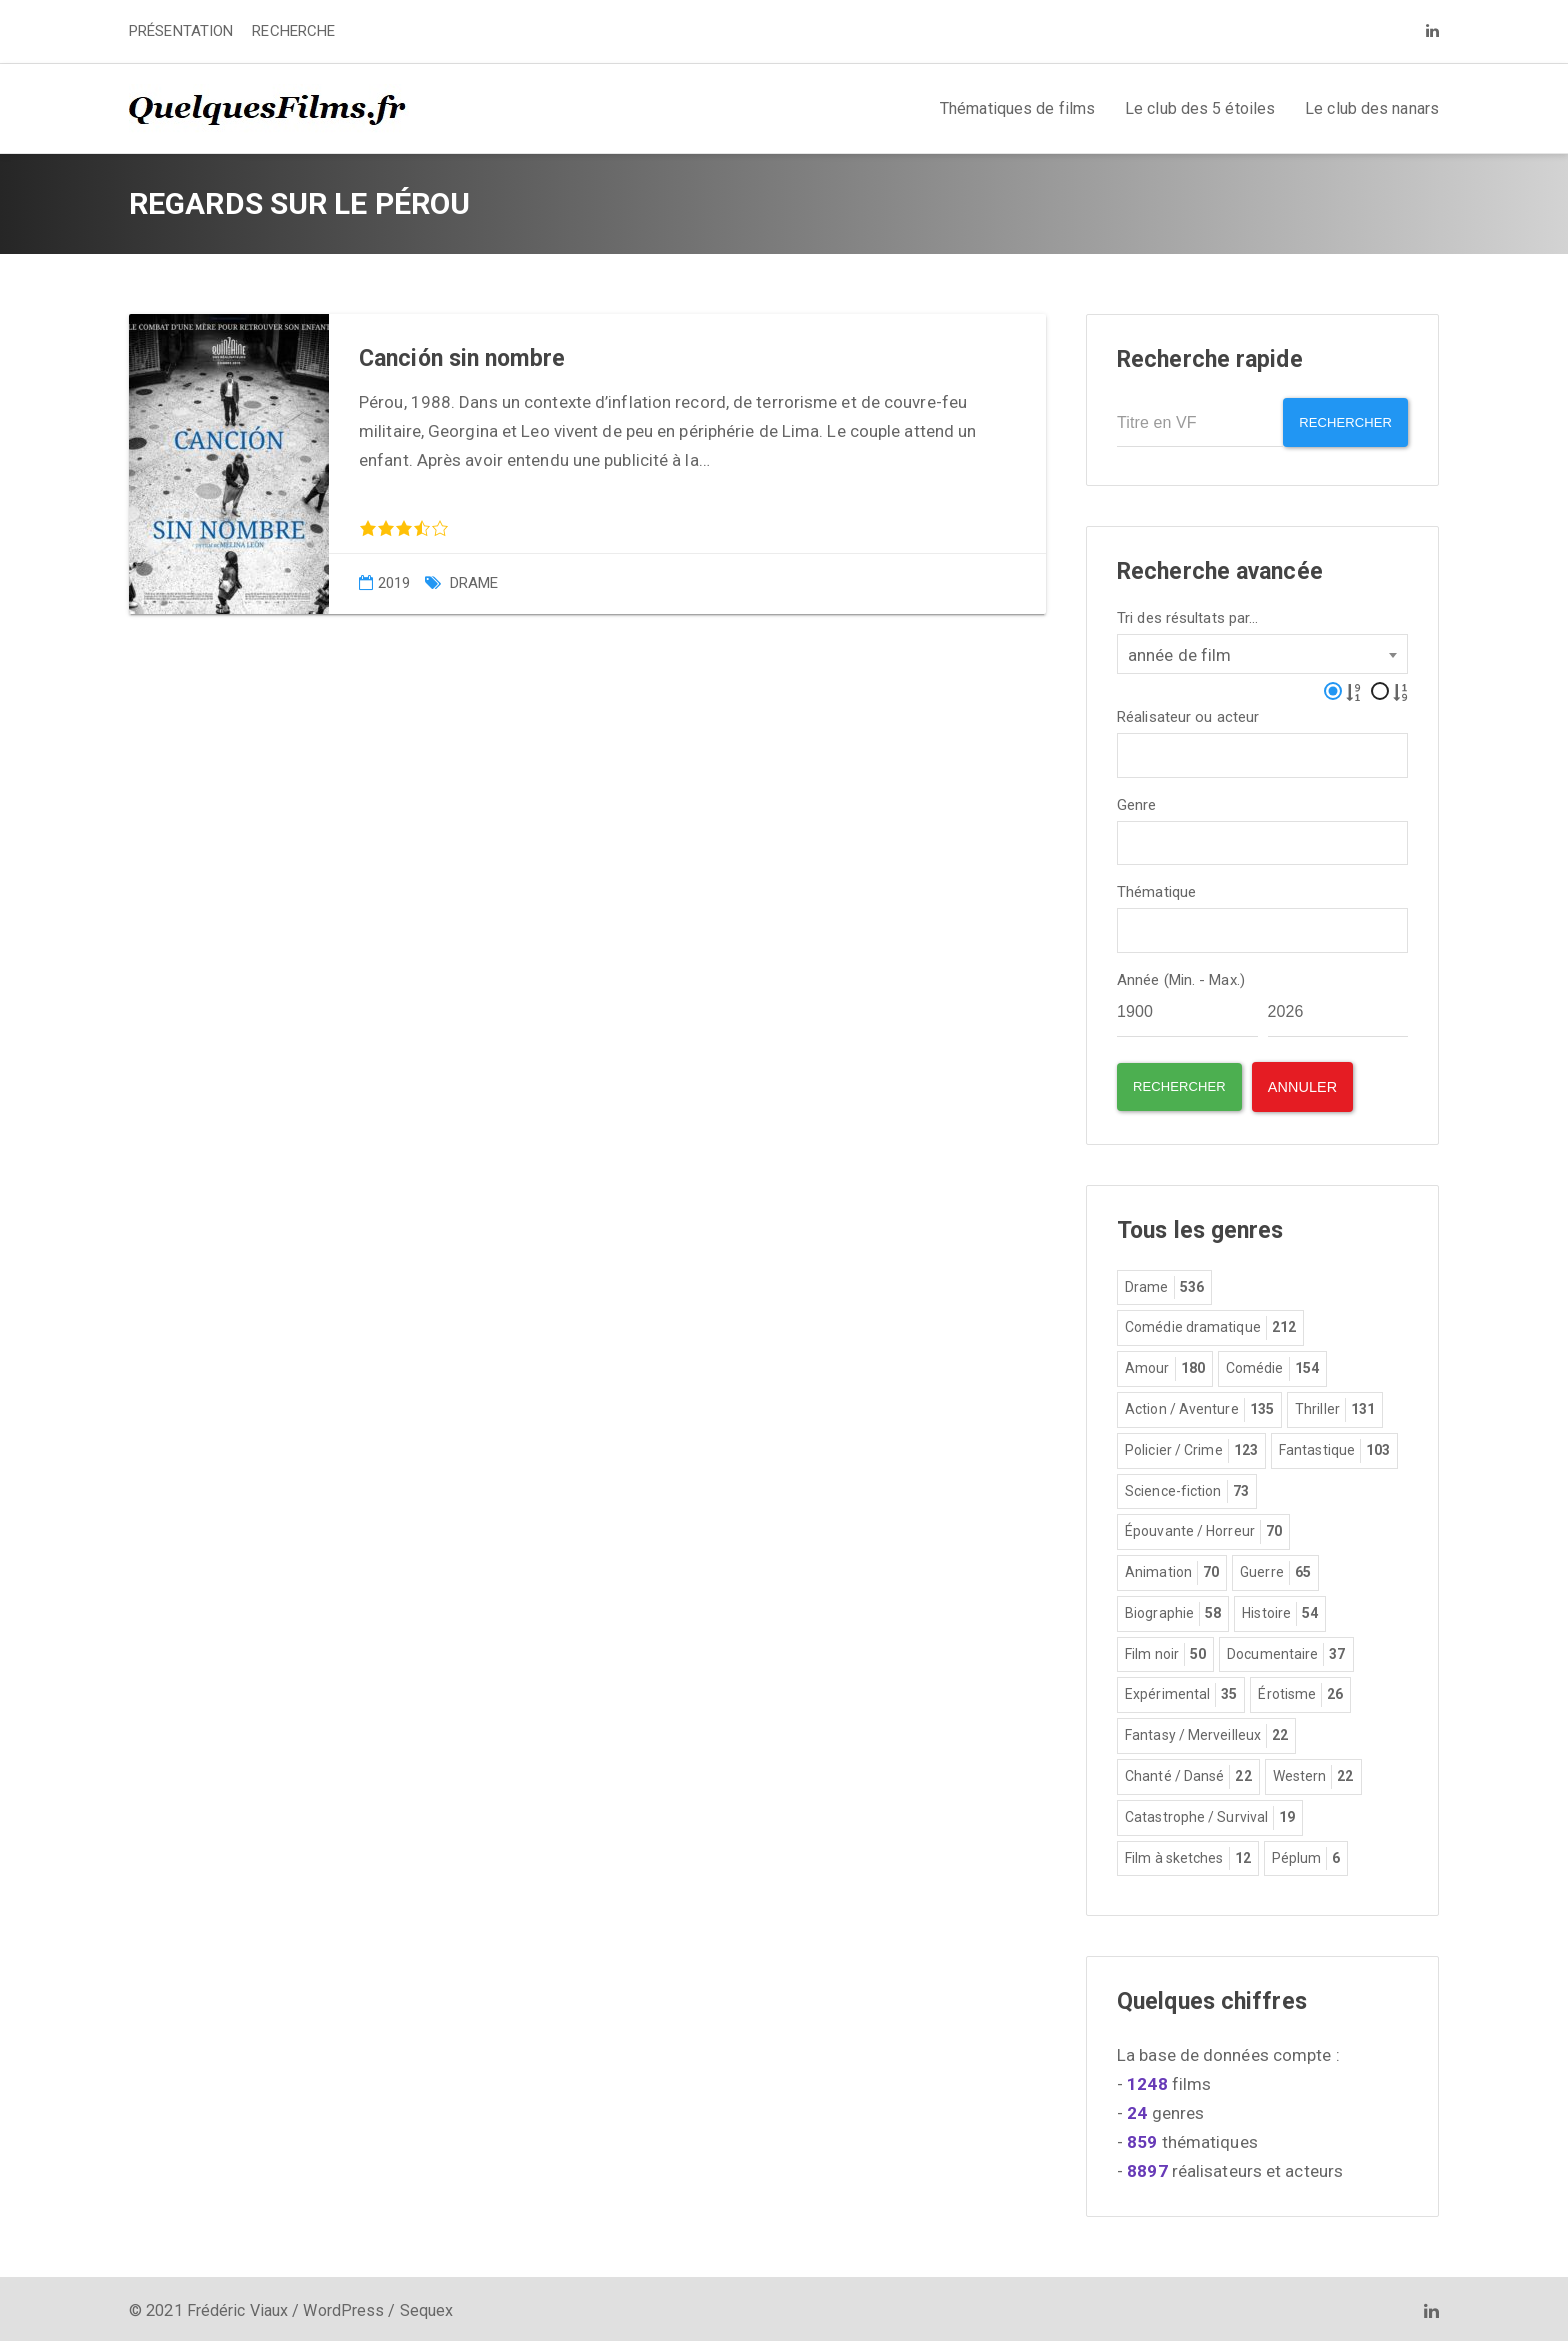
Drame (474, 583)
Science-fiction (1187, 1487)
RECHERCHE (293, 31)
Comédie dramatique (1210, 1323)
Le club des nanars (1372, 108)
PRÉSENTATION (181, 31)
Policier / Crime (1191, 1446)
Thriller (1335, 1405)
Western (1313, 1772)
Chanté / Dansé (1188, 1772)
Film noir (1165, 1650)
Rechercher (1338, 422)
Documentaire (1286, 1650)
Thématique (1156, 887)
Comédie (1272, 1364)
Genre (1137, 799)
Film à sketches (1188, 1854)
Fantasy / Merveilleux (1206, 1731)
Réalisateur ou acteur (1188, 711)
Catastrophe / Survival (1210, 1813)
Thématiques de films (1017, 108)
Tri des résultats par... (1187, 612)
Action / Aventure (1199, 1405)
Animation (1172, 1568)
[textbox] (1129, 747)
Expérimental (1181, 1690)
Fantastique (1334, 1446)
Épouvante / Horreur (1203, 1527)
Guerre (1275, 1568)
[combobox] (1262, 648)
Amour (1165, 1364)
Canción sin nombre (462, 358)
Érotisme (1300, 1690)
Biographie (1173, 1609)
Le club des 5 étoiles (1200, 108)
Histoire (1280, 1609)
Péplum (1306, 1854)
